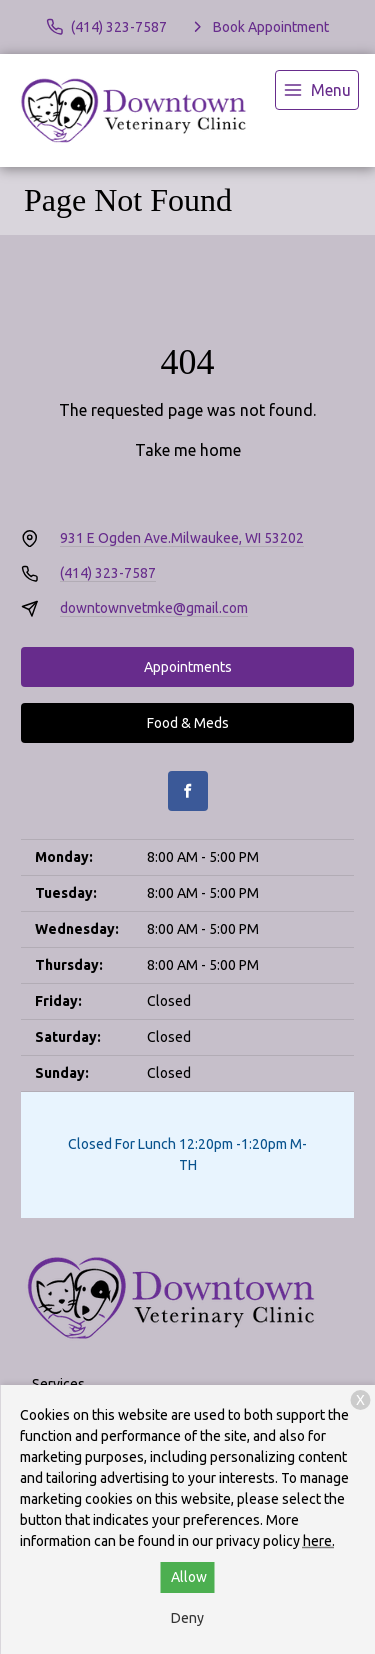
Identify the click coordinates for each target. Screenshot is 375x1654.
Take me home (188, 450)
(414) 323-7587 (108, 573)
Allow (189, 1577)
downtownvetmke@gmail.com (154, 608)
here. (319, 1541)
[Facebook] (188, 791)
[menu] (317, 90)
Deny (187, 1618)
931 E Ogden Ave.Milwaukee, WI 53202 (182, 538)
